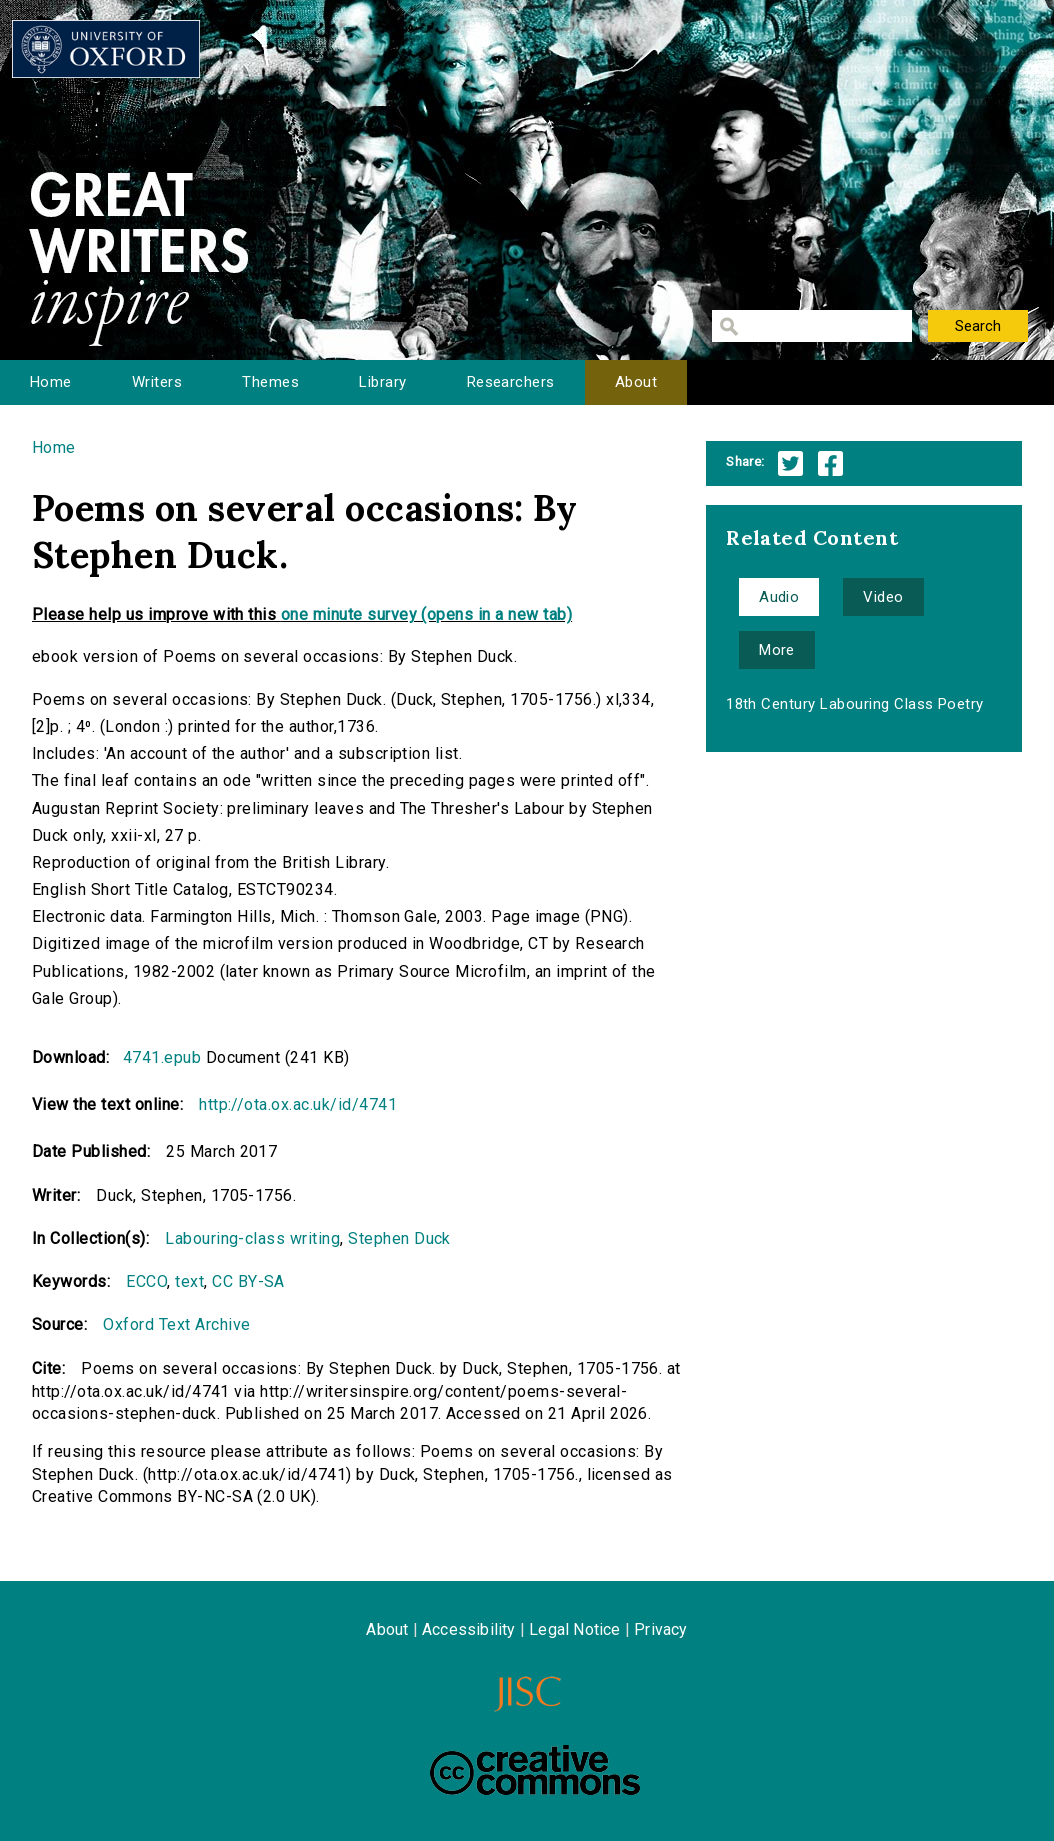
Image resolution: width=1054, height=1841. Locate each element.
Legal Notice (574, 1629)
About (636, 382)
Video (883, 597)
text (189, 1281)
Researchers (511, 382)
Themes (270, 382)
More (777, 650)
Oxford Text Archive (176, 1324)
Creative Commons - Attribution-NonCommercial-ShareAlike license (535, 1770)
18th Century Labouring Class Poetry (855, 704)
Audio (779, 597)
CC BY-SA (248, 1281)
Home (51, 382)
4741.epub (162, 1057)
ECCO (146, 1281)
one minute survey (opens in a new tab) (426, 614)
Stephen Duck (399, 1238)
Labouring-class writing (252, 1238)
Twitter (790, 463)
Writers (157, 382)
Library (382, 382)
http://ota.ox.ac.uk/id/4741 (298, 1104)
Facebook (830, 463)
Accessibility (469, 1629)
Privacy (660, 1629)
